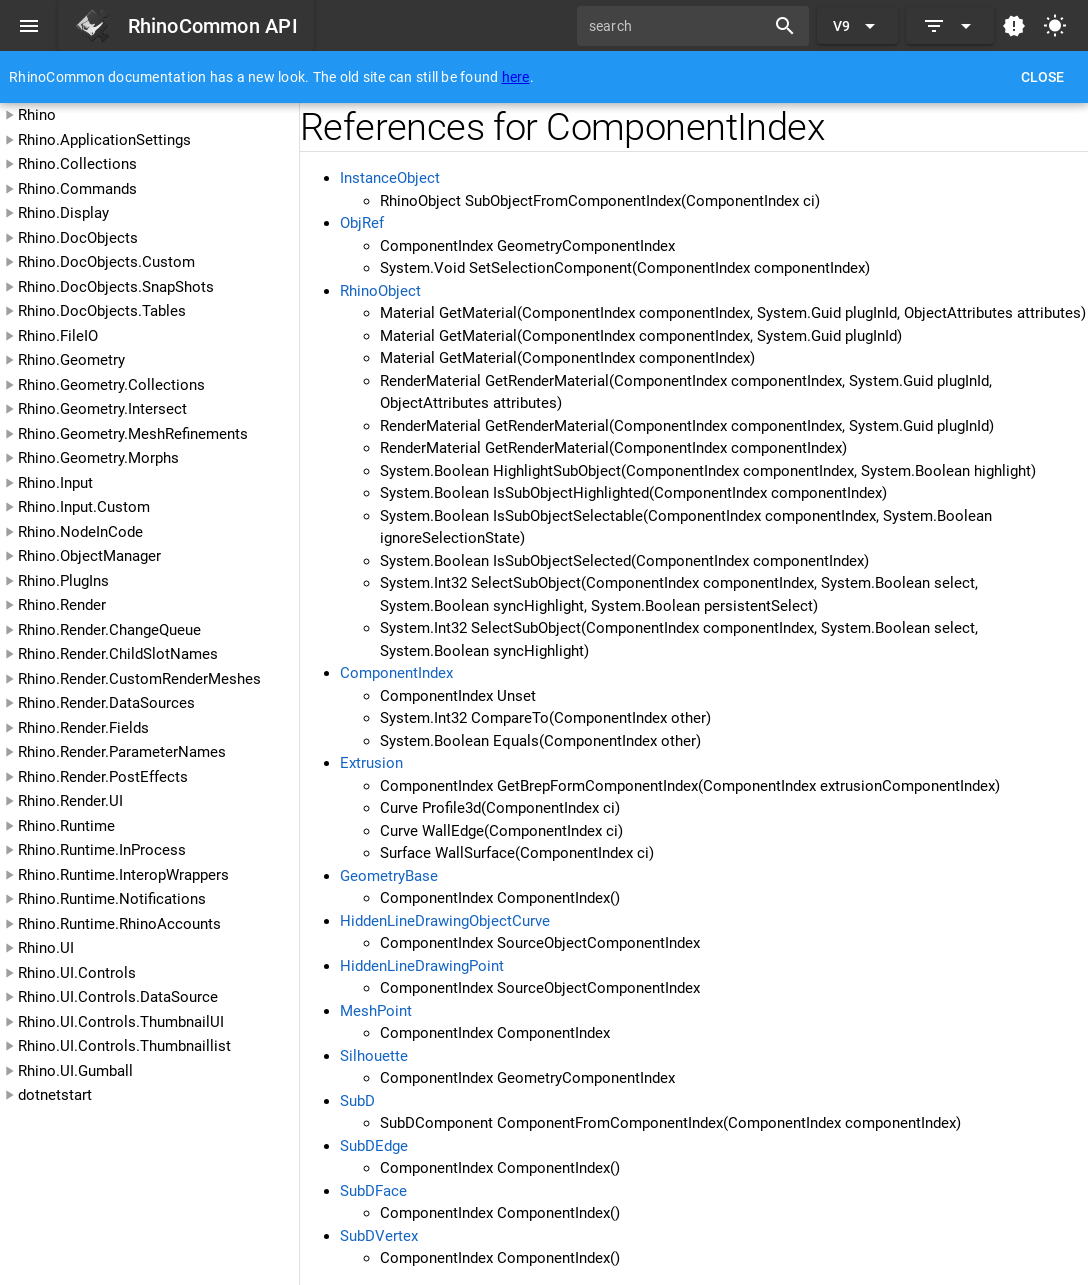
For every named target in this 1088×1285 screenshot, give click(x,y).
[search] (678, 26)
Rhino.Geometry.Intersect (102, 409)
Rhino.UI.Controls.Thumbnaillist (124, 1046)
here (516, 77)
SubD (357, 1101)
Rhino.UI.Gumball (75, 1071)
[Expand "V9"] (857, 26)
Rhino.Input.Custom (84, 507)
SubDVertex (379, 1236)
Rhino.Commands (77, 189)
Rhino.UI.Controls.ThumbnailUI (121, 1022)
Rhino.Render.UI (70, 801)
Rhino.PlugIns (63, 581)
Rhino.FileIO (58, 336)
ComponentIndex (396, 673)
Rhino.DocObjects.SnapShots (116, 287)
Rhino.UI (46, 948)
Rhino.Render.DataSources (106, 703)
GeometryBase (389, 876)
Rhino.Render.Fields (83, 728)
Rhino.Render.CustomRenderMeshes (139, 679)
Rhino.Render (62, 605)
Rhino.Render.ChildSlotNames (118, 654)
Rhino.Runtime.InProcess (102, 850)
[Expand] (950, 26)
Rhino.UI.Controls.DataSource (118, 997)
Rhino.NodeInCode (80, 532)
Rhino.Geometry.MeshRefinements (133, 434)
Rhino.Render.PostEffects (103, 777)
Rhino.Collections (77, 164)
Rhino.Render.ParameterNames (122, 752)
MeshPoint (376, 1011)
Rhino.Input (55, 483)
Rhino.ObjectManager (89, 556)
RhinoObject (380, 291)
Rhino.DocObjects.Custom (106, 262)
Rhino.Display (63, 213)
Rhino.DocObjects (78, 238)
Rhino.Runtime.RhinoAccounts (119, 924)
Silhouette (374, 1056)
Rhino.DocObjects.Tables (102, 311)
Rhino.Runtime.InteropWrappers (123, 875)
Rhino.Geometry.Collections (111, 385)
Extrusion (371, 763)
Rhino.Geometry (71, 360)
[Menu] (29, 26)
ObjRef (362, 223)
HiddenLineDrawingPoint (422, 966)
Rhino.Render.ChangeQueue (109, 630)
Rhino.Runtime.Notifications (112, 899)
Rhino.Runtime (66, 826)
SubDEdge (374, 1146)
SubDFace (373, 1191)
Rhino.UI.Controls (77, 973)
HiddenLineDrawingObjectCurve (445, 921)
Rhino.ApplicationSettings (104, 140)
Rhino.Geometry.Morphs (98, 458)
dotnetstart (55, 1095)
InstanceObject (390, 178)
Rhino (37, 115)
